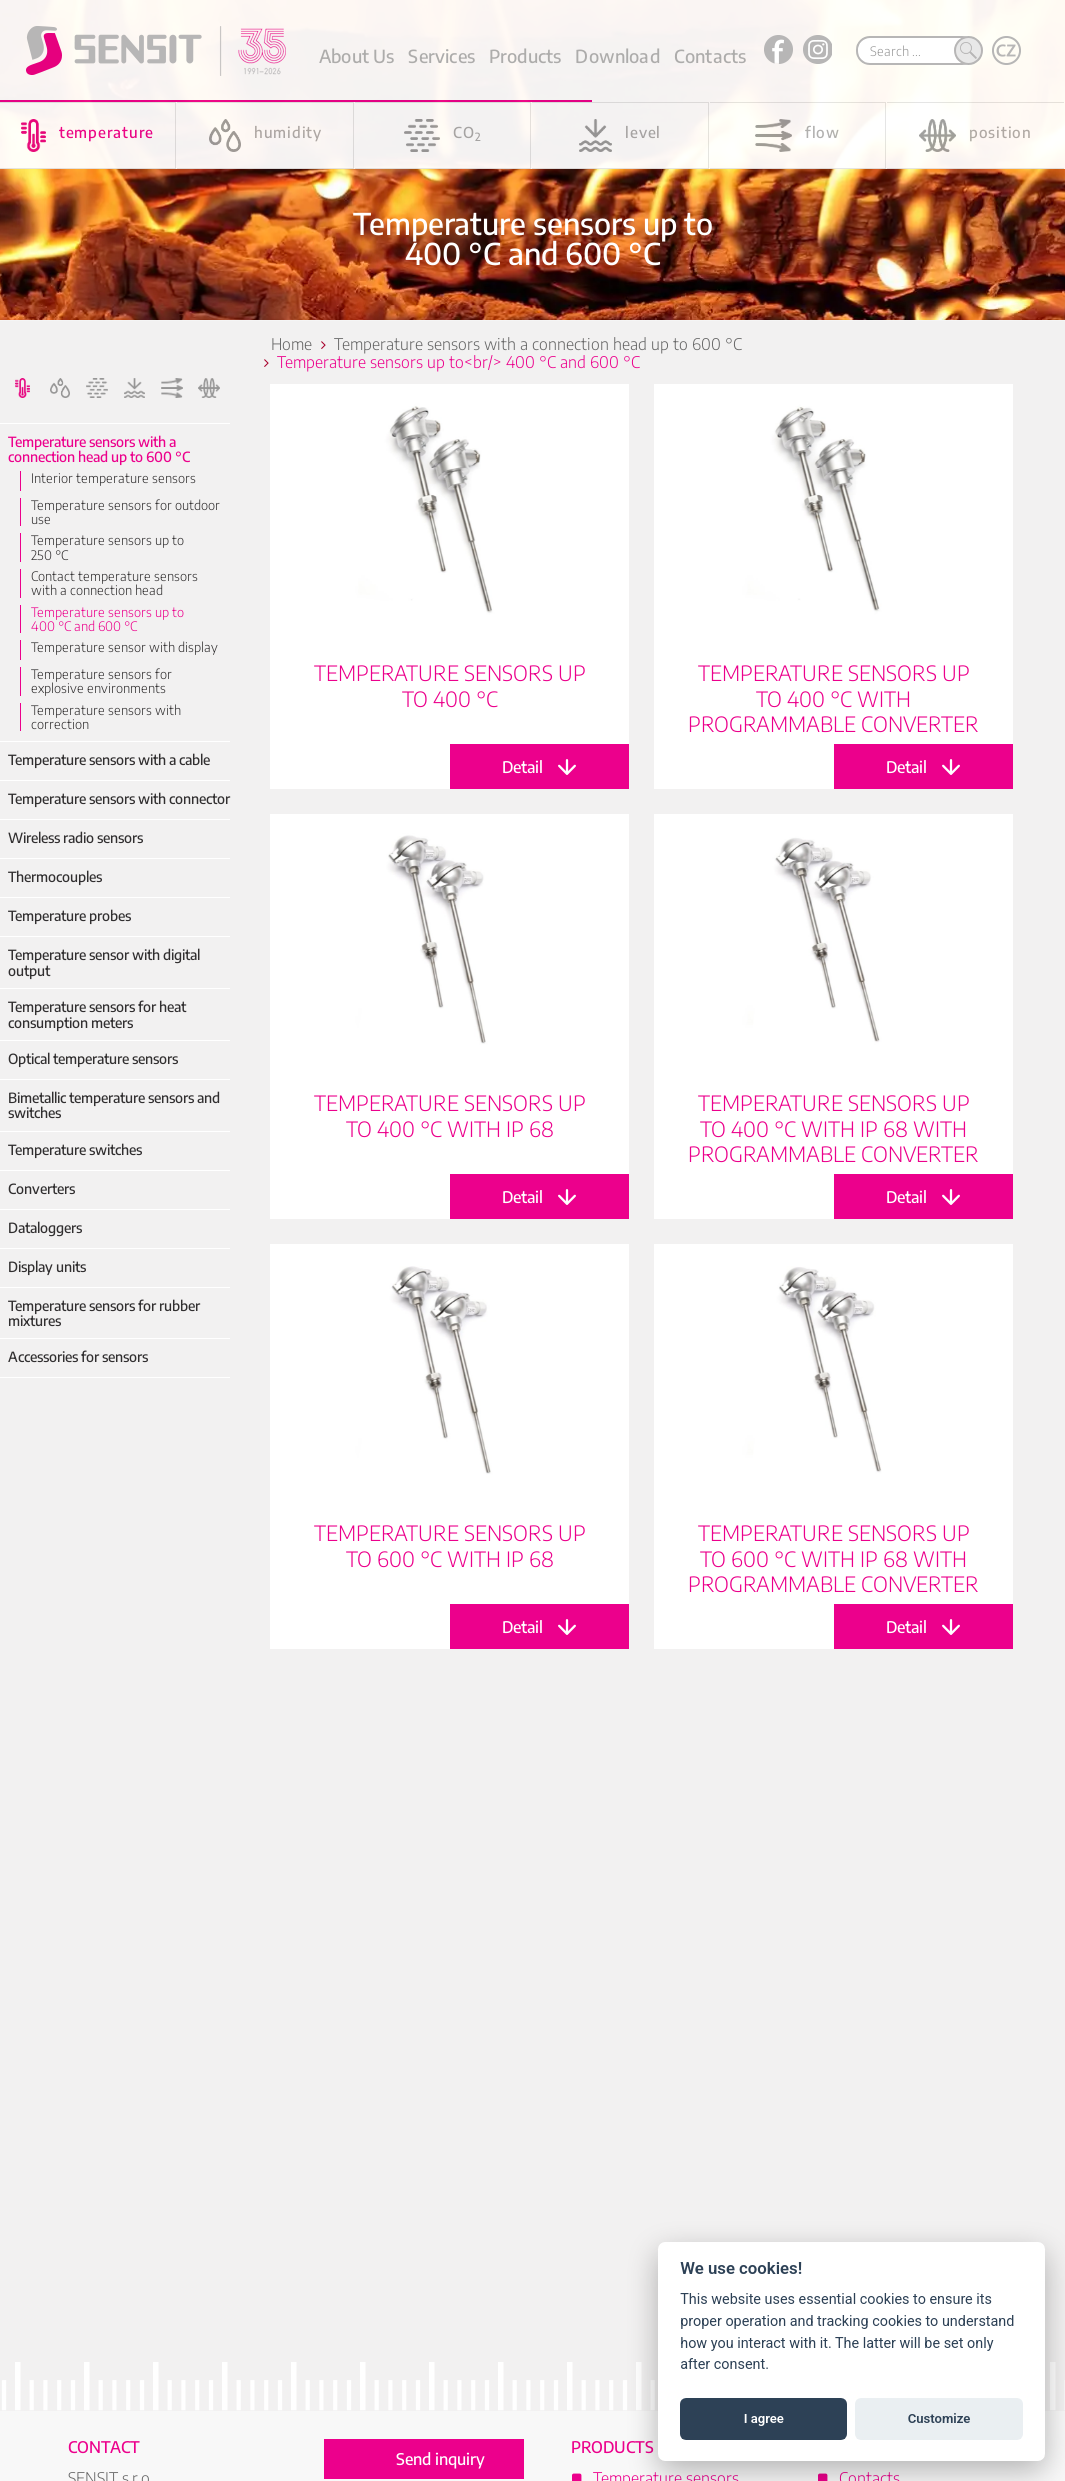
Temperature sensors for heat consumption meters (97, 1014)
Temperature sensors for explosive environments (101, 681)
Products (525, 55)
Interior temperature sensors (113, 478)
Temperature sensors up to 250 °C (107, 547)
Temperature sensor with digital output (104, 962)
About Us (356, 55)
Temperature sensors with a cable (109, 759)
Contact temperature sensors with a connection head (114, 583)
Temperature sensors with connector (119, 798)
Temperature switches (75, 1149)
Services (441, 55)
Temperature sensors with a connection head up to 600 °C (99, 449)
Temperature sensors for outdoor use (125, 512)
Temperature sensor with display (124, 647)
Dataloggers (45, 1227)
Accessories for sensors (78, 1356)
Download (617, 55)
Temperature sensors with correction (106, 717)
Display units (47, 1266)
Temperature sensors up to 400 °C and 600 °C (107, 619)
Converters (41, 1188)
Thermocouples (55, 876)
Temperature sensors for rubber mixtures (104, 1313)
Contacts (710, 55)
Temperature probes (69, 915)
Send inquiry (440, 2459)
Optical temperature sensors (93, 1058)
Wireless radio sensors (75, 837)
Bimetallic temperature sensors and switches (114, 1105)
